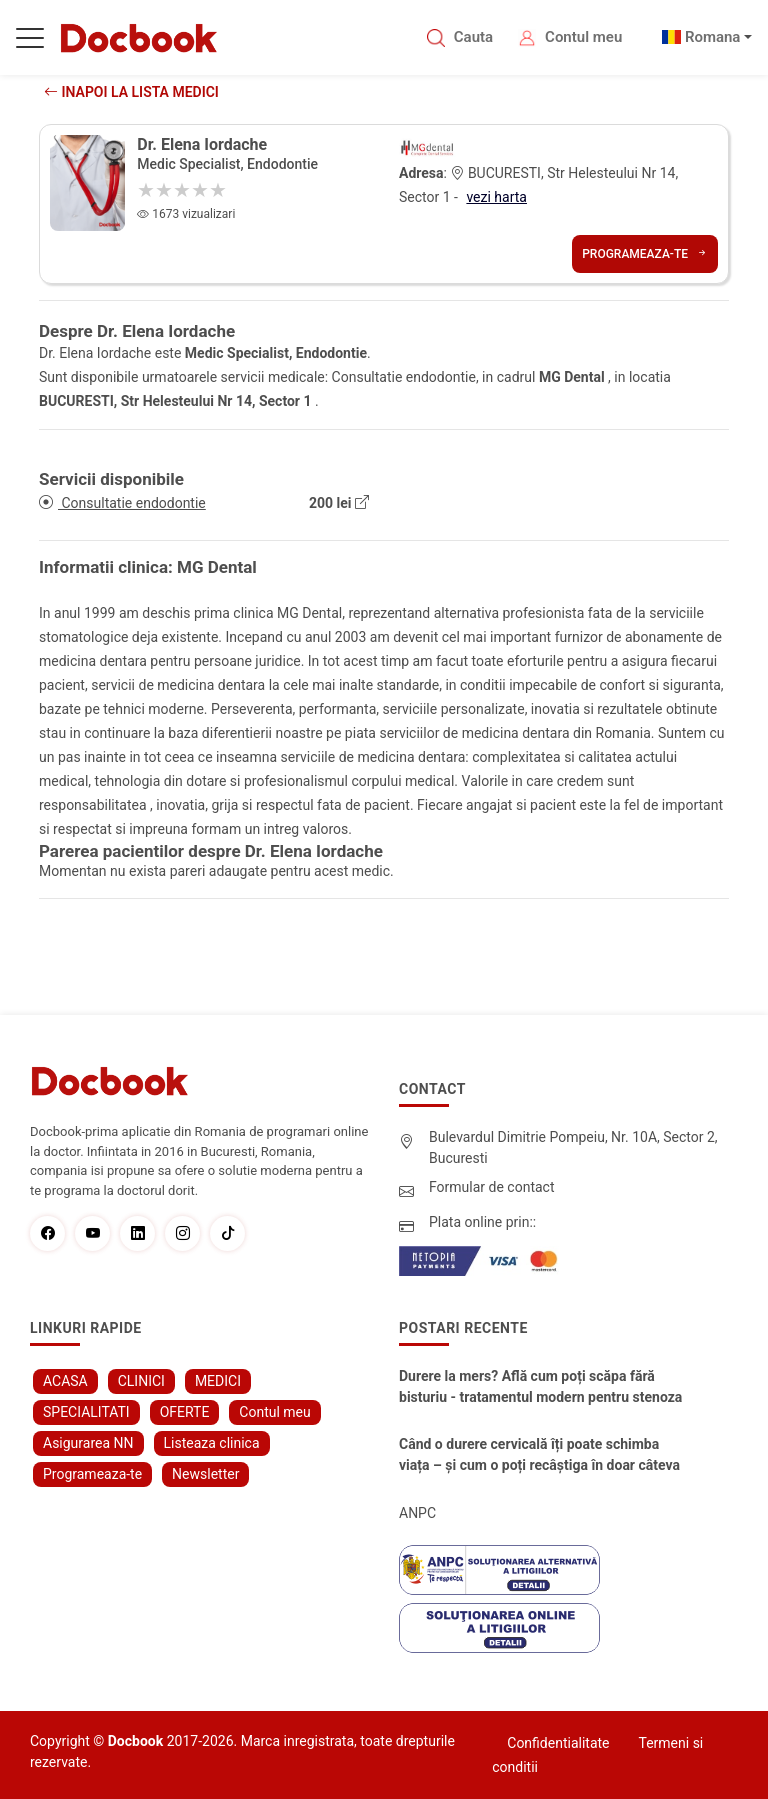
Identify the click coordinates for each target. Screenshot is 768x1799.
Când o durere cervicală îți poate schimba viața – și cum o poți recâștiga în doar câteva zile (539, 1456)
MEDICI (218, 1381)
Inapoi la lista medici (131, 92)
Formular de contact (492, 1187)
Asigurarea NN (88, 1443)
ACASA (65, 1381)
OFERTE (185, 1412)
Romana (713, 37)
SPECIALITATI (86, 1412)
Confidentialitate (558, 1743)
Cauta (473, 37)
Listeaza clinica (212, 1443)
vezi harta (496, 197)
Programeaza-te (645, 254)
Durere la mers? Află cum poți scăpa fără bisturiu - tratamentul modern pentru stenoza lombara (540, 1388)
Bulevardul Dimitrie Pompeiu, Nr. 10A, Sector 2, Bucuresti (573, 1147)
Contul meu (583, 37)
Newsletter (205, 1474)
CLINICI (141, 1381)
